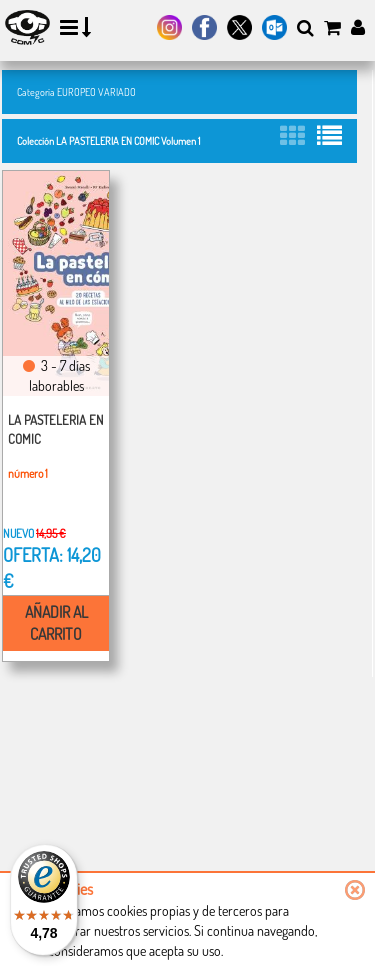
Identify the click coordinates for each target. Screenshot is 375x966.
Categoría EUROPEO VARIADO (76, 91)
